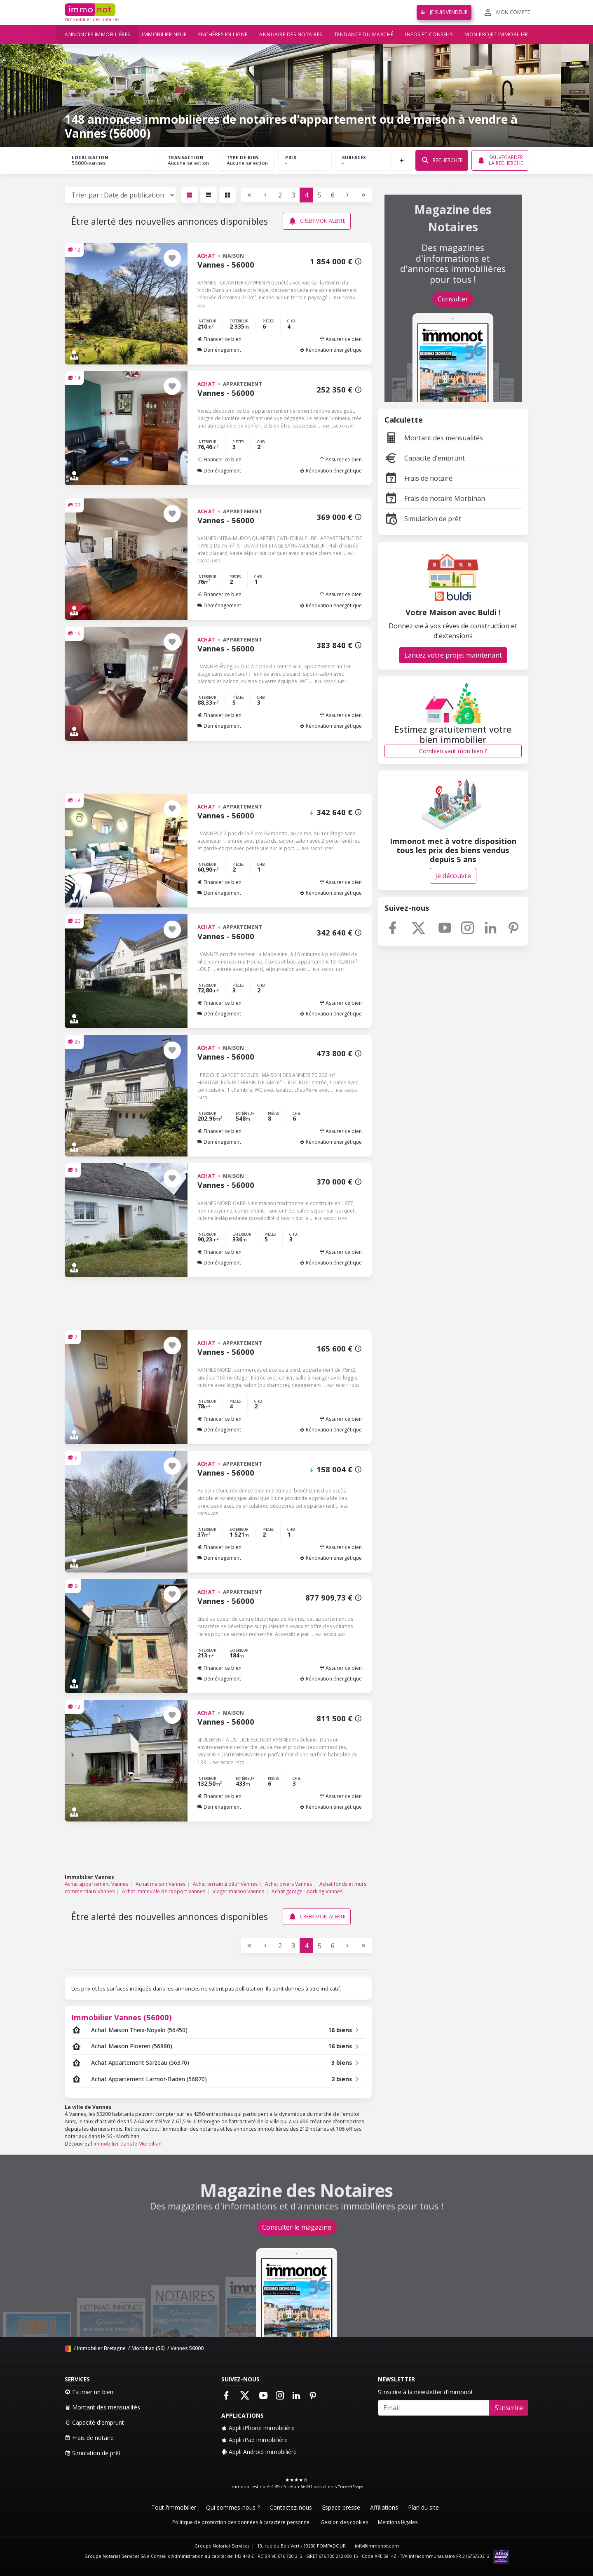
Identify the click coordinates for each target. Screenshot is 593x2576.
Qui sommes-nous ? (233, 2507)
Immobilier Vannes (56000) (121, 2017)
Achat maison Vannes (160, 1883)
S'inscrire (509, 2407)
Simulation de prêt (422, 519)
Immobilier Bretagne (101, 2348)
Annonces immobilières (97, 34)
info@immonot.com (377, 2546)
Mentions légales (397, 2522)
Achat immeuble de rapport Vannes (163, 1891)
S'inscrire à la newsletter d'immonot (425, 2392)
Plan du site (423, 2507)
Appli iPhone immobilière (258, 2428)
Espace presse (341, 2507)
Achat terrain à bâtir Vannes (225, 1883)
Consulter (453, 298)
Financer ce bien (219, 339)
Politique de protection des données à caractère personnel (241, 2522)
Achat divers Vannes (288, 1883)
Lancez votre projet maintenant (453, 655)
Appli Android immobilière (259, 2452)
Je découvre (453, 875)
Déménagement (219, 349)
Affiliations (384, 2507)
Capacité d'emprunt (424, 458)
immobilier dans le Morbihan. (128, 2143)
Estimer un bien (89, 2392)
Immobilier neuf (164, 34)
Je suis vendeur (444, 12)
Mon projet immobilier (496, 34)
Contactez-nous (291, 2507)
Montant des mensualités (433, 438)
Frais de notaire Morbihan (434, 498)
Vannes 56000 (187, 2348)
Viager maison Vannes (238, 1891)
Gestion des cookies (344, 2522)
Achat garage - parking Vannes (307, 1891)
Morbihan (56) (148, 2348)
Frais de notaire (418, 478)
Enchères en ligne (223, 34)
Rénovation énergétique (331, 349)
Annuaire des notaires (290, 34)
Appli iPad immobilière (254, 2440)
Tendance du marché (364, 34)
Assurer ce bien (340, 339)
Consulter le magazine (296, 2227)
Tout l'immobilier (173, 2507)
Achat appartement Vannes (96, 1883)
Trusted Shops (350, 2486)
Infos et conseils (429, 34)
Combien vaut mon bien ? (453, 751)
